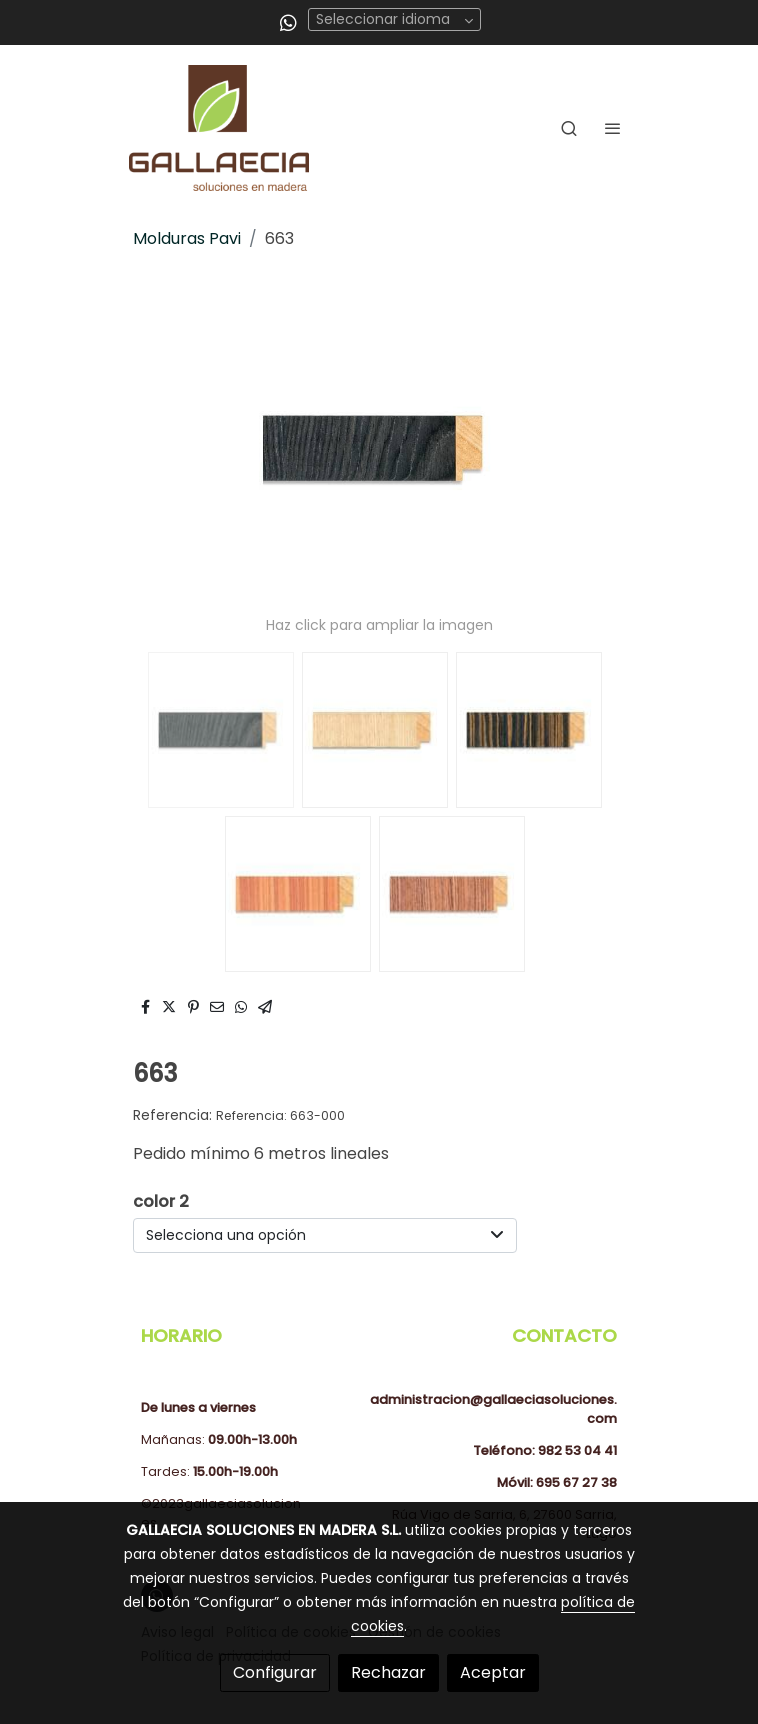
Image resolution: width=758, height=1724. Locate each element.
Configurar (275, 1672)
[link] (219, 128)
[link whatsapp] (288, 21)
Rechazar (388, 1672)
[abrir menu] (613, 128)
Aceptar (493, 1672)
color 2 (161, 1201)
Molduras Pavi (187, 238)
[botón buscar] (569, 128)
